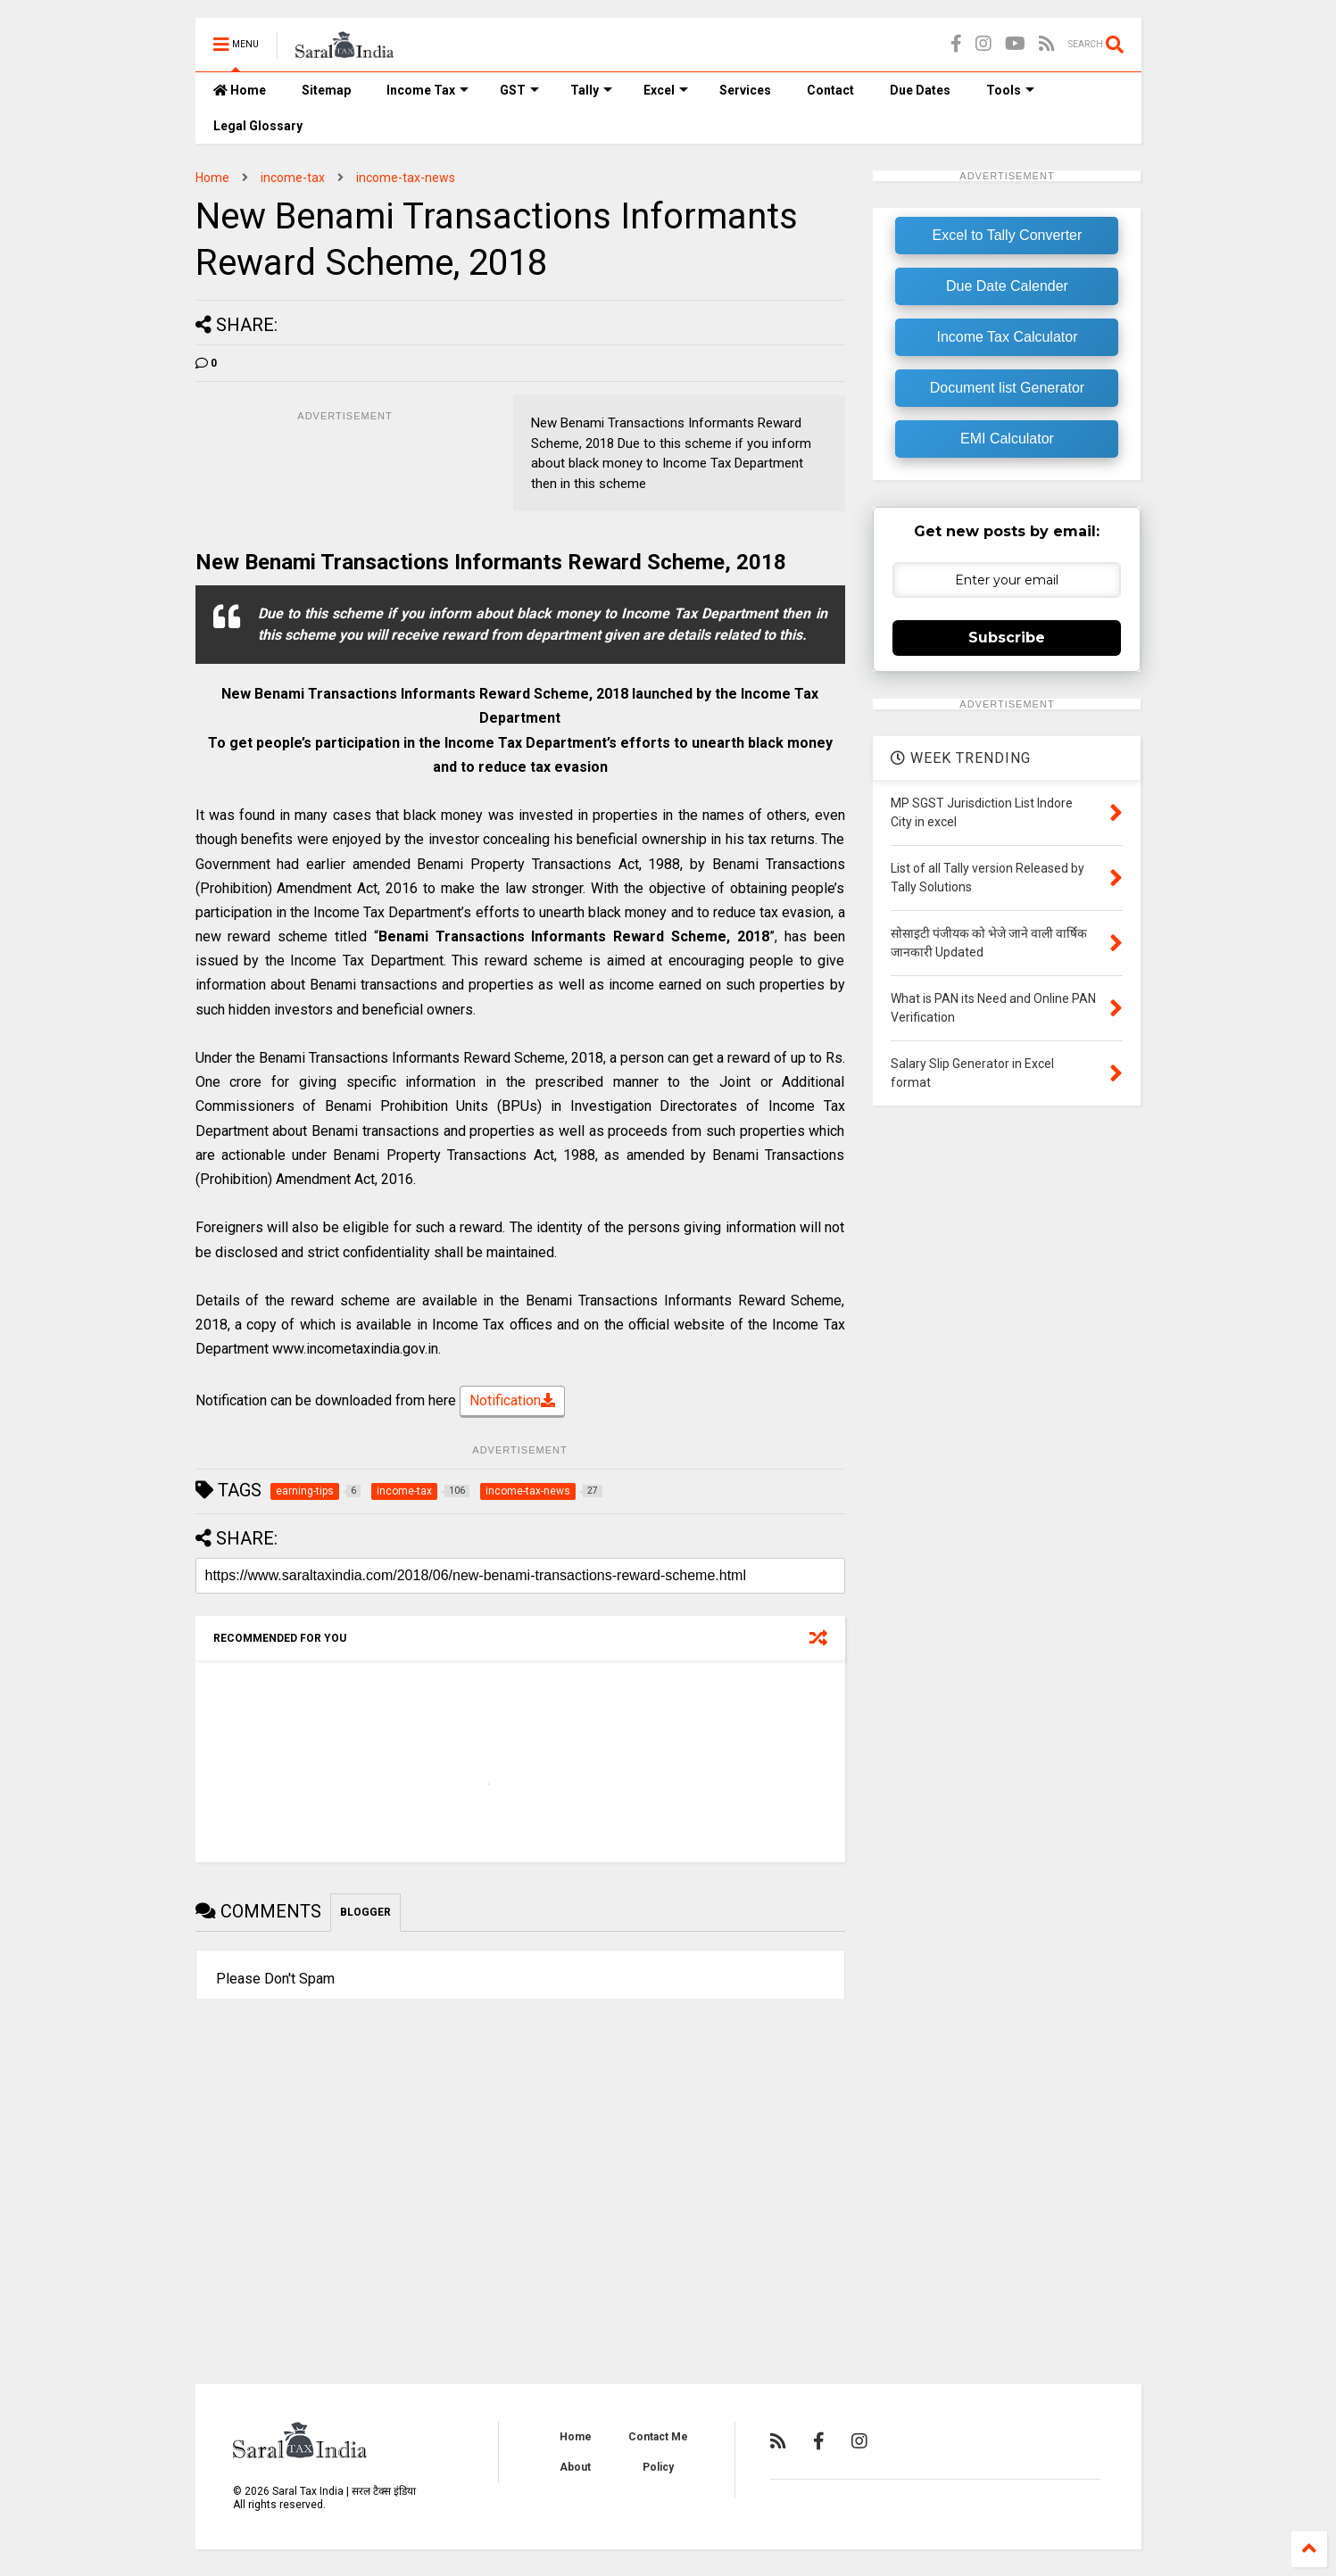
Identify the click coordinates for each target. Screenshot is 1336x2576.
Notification (512, 1402)
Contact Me (658, 2437)
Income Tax (427, 90)
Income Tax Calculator (1006, 336)
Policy (658, 2467)
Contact (830, 90)
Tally (591, 90)
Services (745, 90)
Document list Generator (1007, 387)
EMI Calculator (1007, 438)
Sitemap (326, 90)
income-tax (293, 177)
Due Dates (920, 90)
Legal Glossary (258, 126)
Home (239, 90)
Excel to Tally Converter (1008, 235)
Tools (1010, 90)
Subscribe (1006, 637)
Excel (665, 90)
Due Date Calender (1007, 286)
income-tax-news (405, 177)
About (575, 2467)
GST (519, 90)
